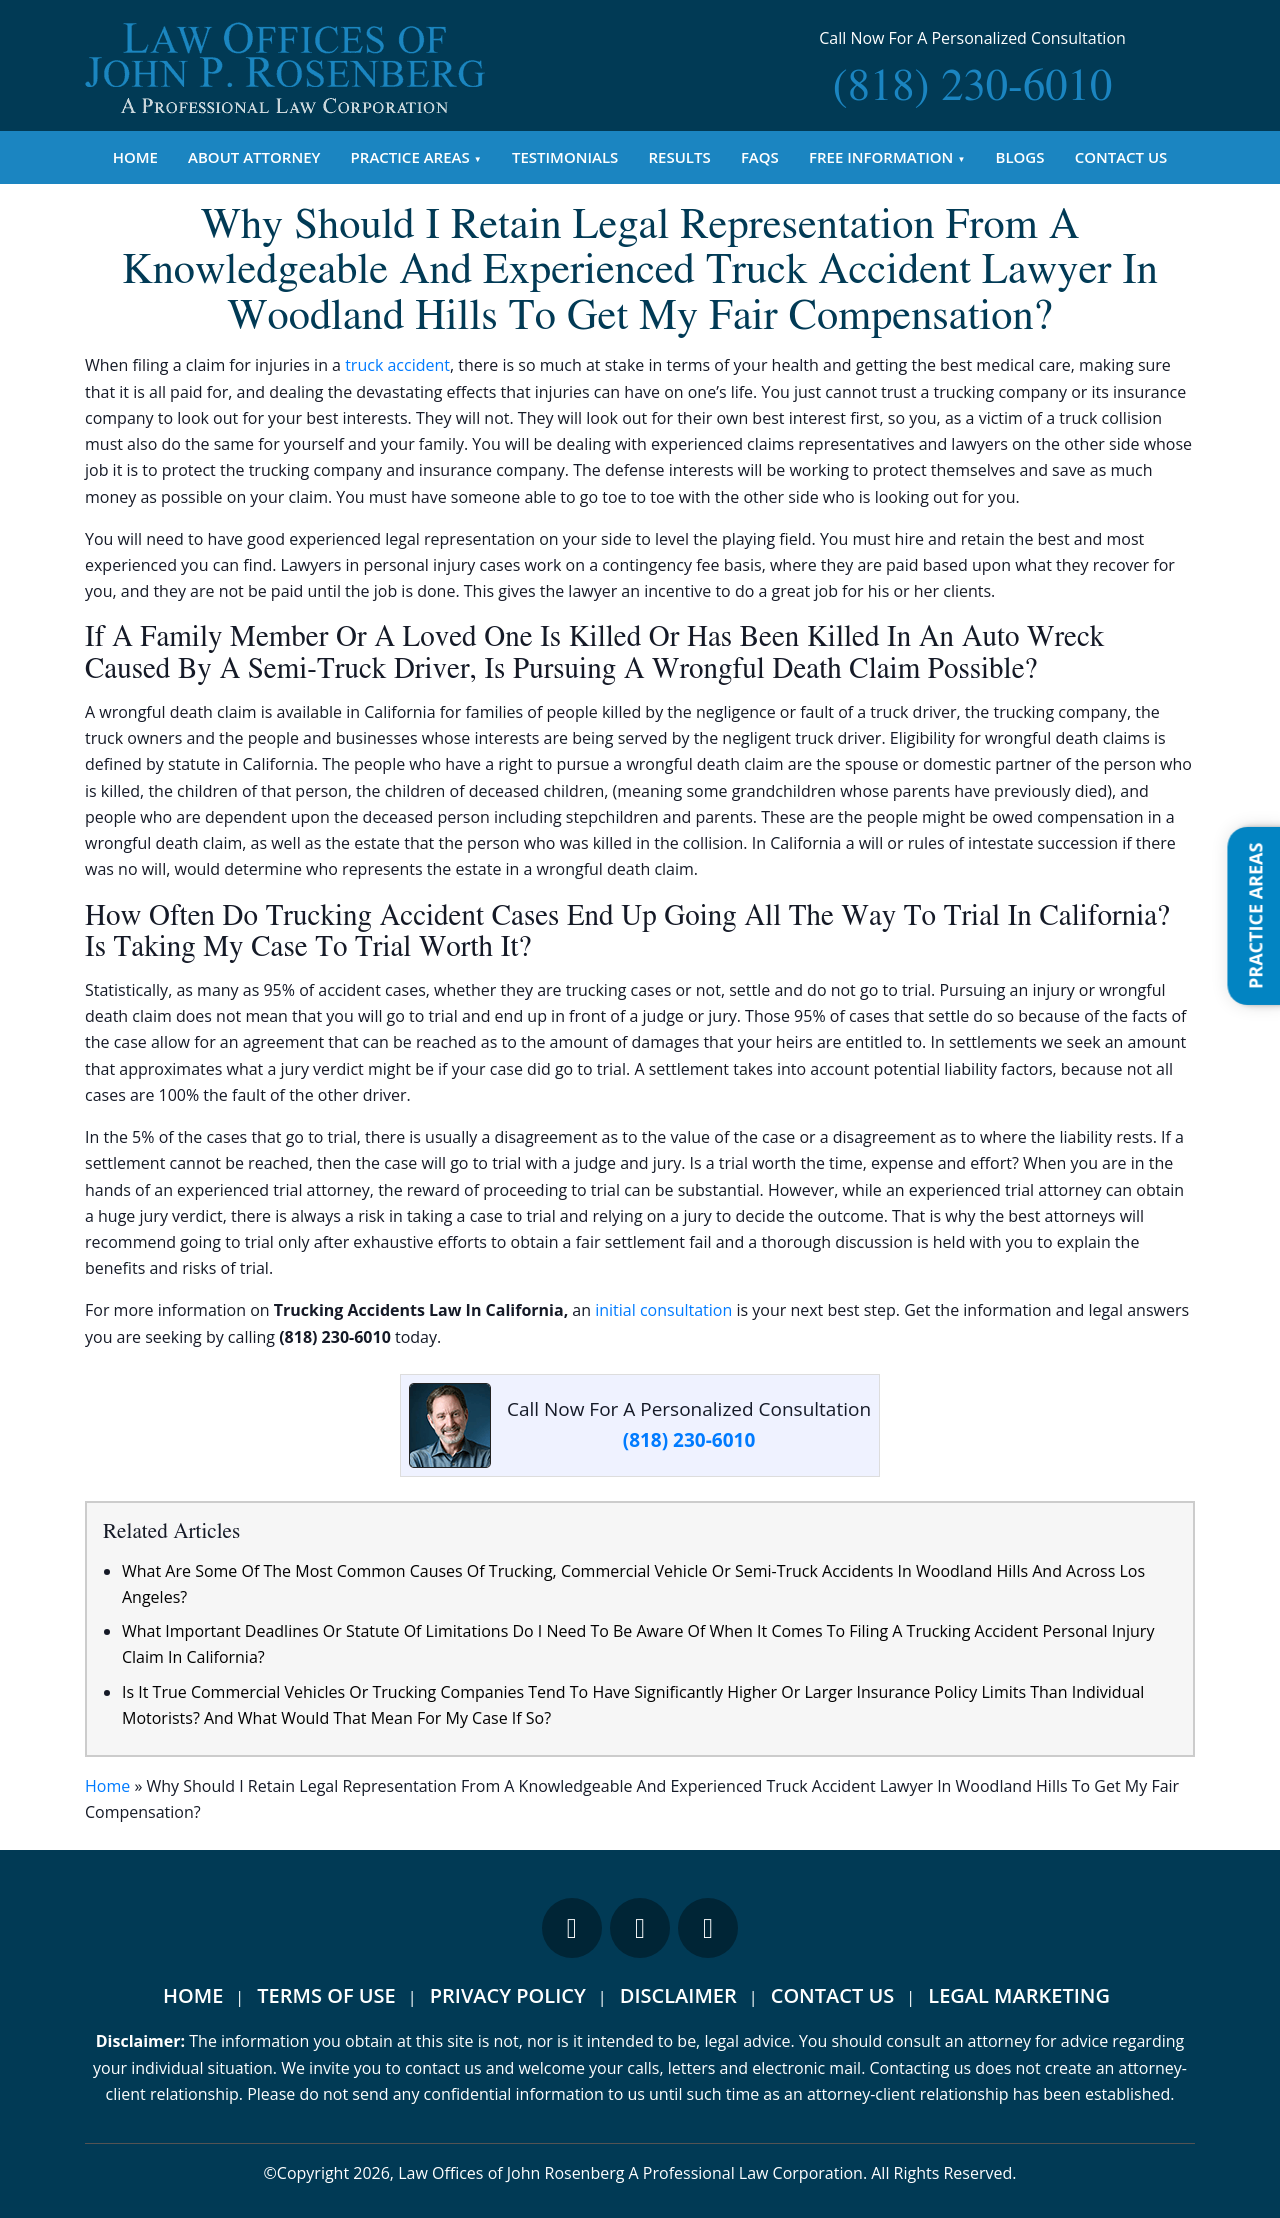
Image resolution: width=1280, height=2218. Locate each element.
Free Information (881, 157)
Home (135, 157)
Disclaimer (678, 1995)
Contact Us (1121, 157)
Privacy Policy (508, 1995)
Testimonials (565, 157)
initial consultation (663, 1310)
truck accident (397, 365)
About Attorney (254, 157)
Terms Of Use (326, 1995)
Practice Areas (410, 157)
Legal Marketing (1019, 1995)
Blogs (1020, 157)
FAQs (760, 157)
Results (680, 157)
